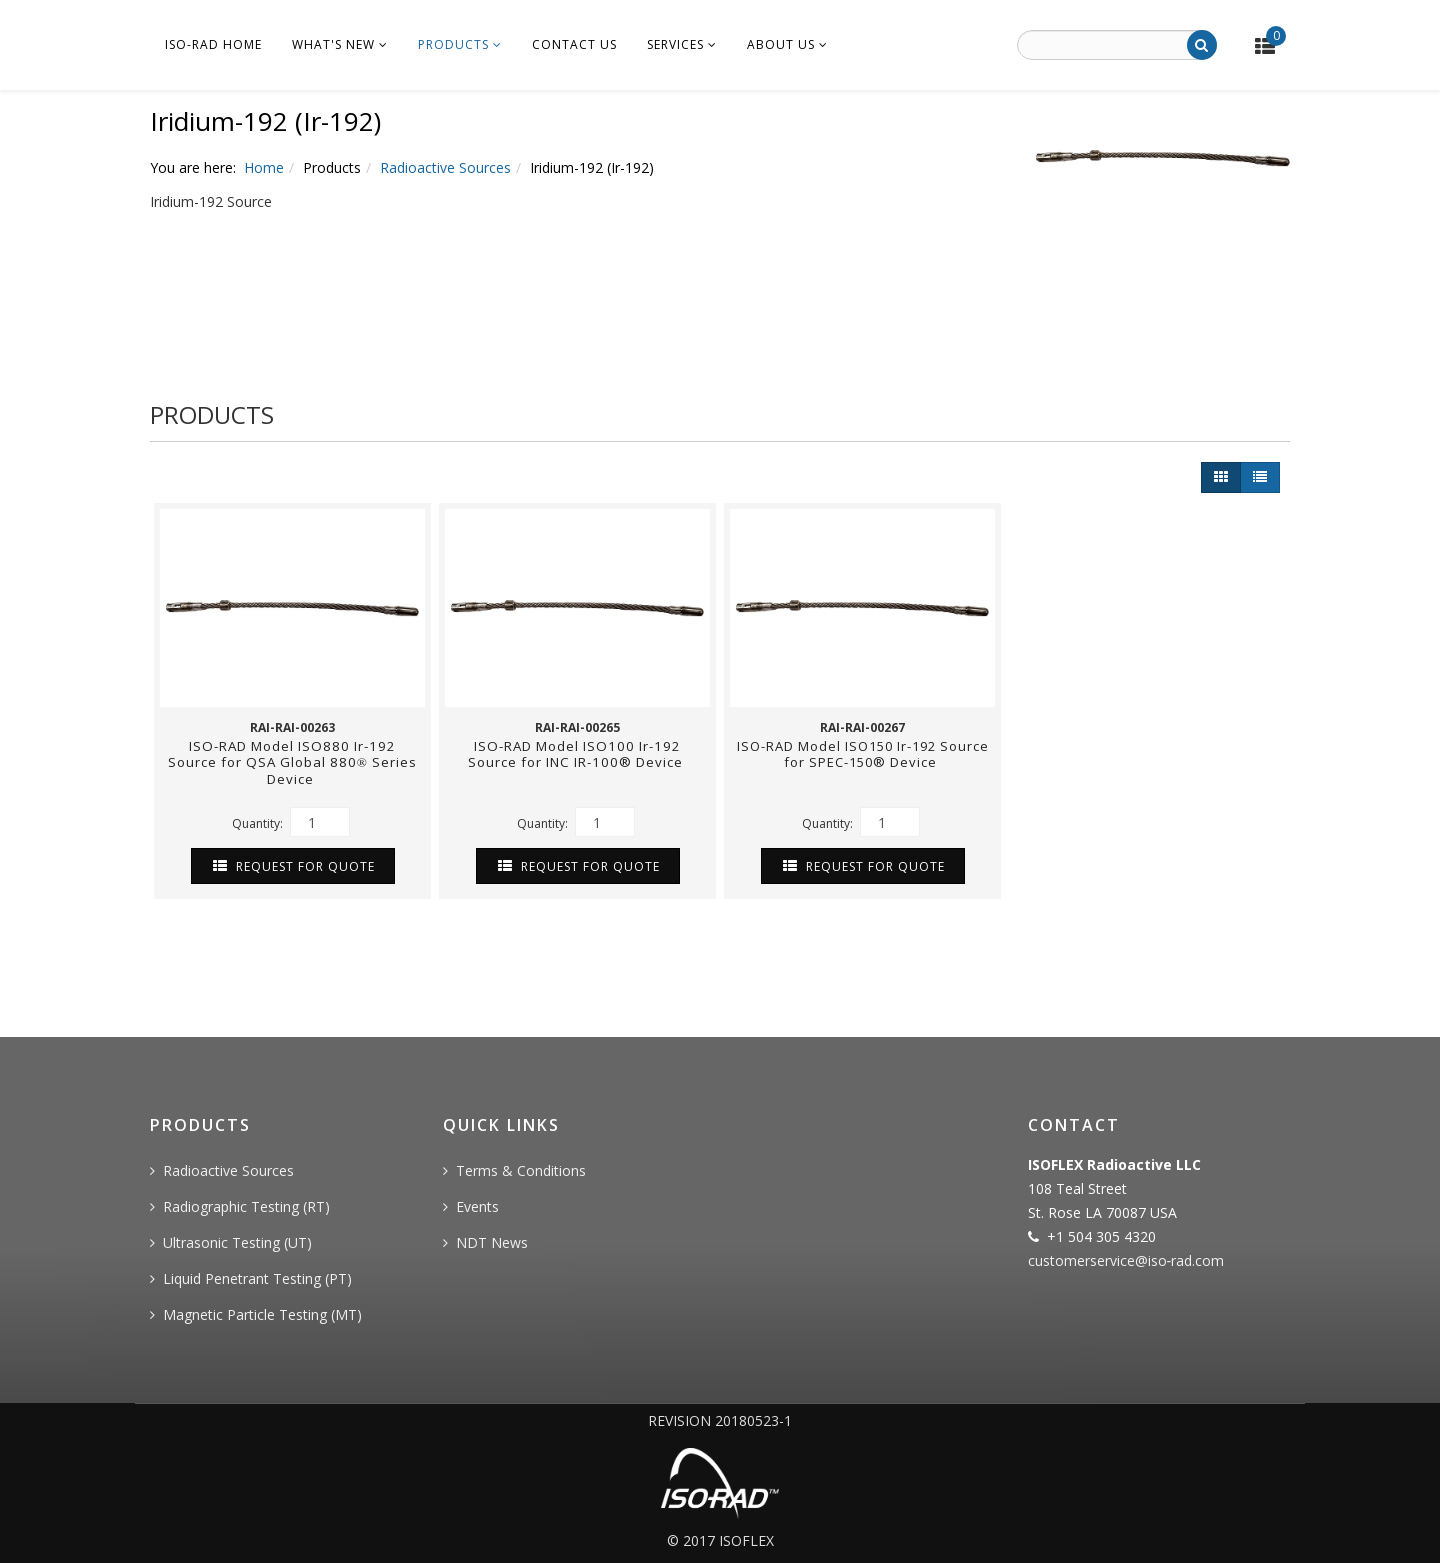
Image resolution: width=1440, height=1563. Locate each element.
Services (675, 44)
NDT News (492, 1242)
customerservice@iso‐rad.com (1126, 1260)
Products (453, 44)
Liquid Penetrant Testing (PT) (257, 1278)
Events (477, 1206)
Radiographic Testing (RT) (246, 1206)
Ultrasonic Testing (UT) (237, 1242)
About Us (781, 44)
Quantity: (291, 822)
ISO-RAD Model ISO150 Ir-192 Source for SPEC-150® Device (863, 754)
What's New (333, 44)
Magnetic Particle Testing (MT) (262, 1314)
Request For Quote (294, 866)
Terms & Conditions (521, 1170)
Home (264, 167)
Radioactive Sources (445, 167)
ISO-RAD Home (213, 44)
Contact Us (574, 44)
